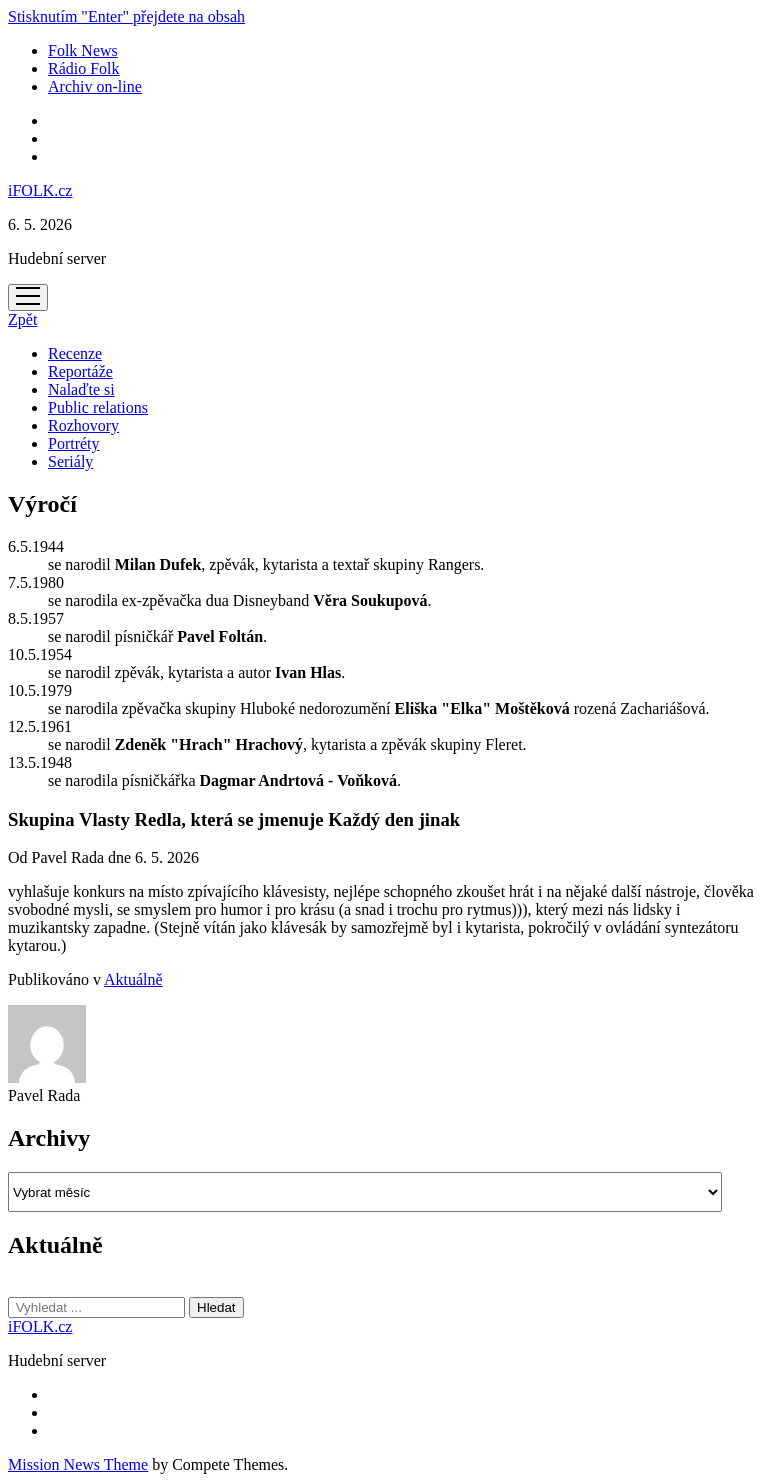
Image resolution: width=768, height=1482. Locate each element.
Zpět (22, 319)
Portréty (74, 443)
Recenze (75, 353)
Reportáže (80, 371)
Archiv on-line (95, 86)
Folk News (83, 50)
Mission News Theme (78, 1464)
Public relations (98, 407)
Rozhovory (83, 425)
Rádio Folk (84, 68)
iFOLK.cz (40, 190)
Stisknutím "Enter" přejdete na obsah (126, 16)
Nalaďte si (81, 389)
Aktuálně (133, 979)
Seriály (70, 461)
